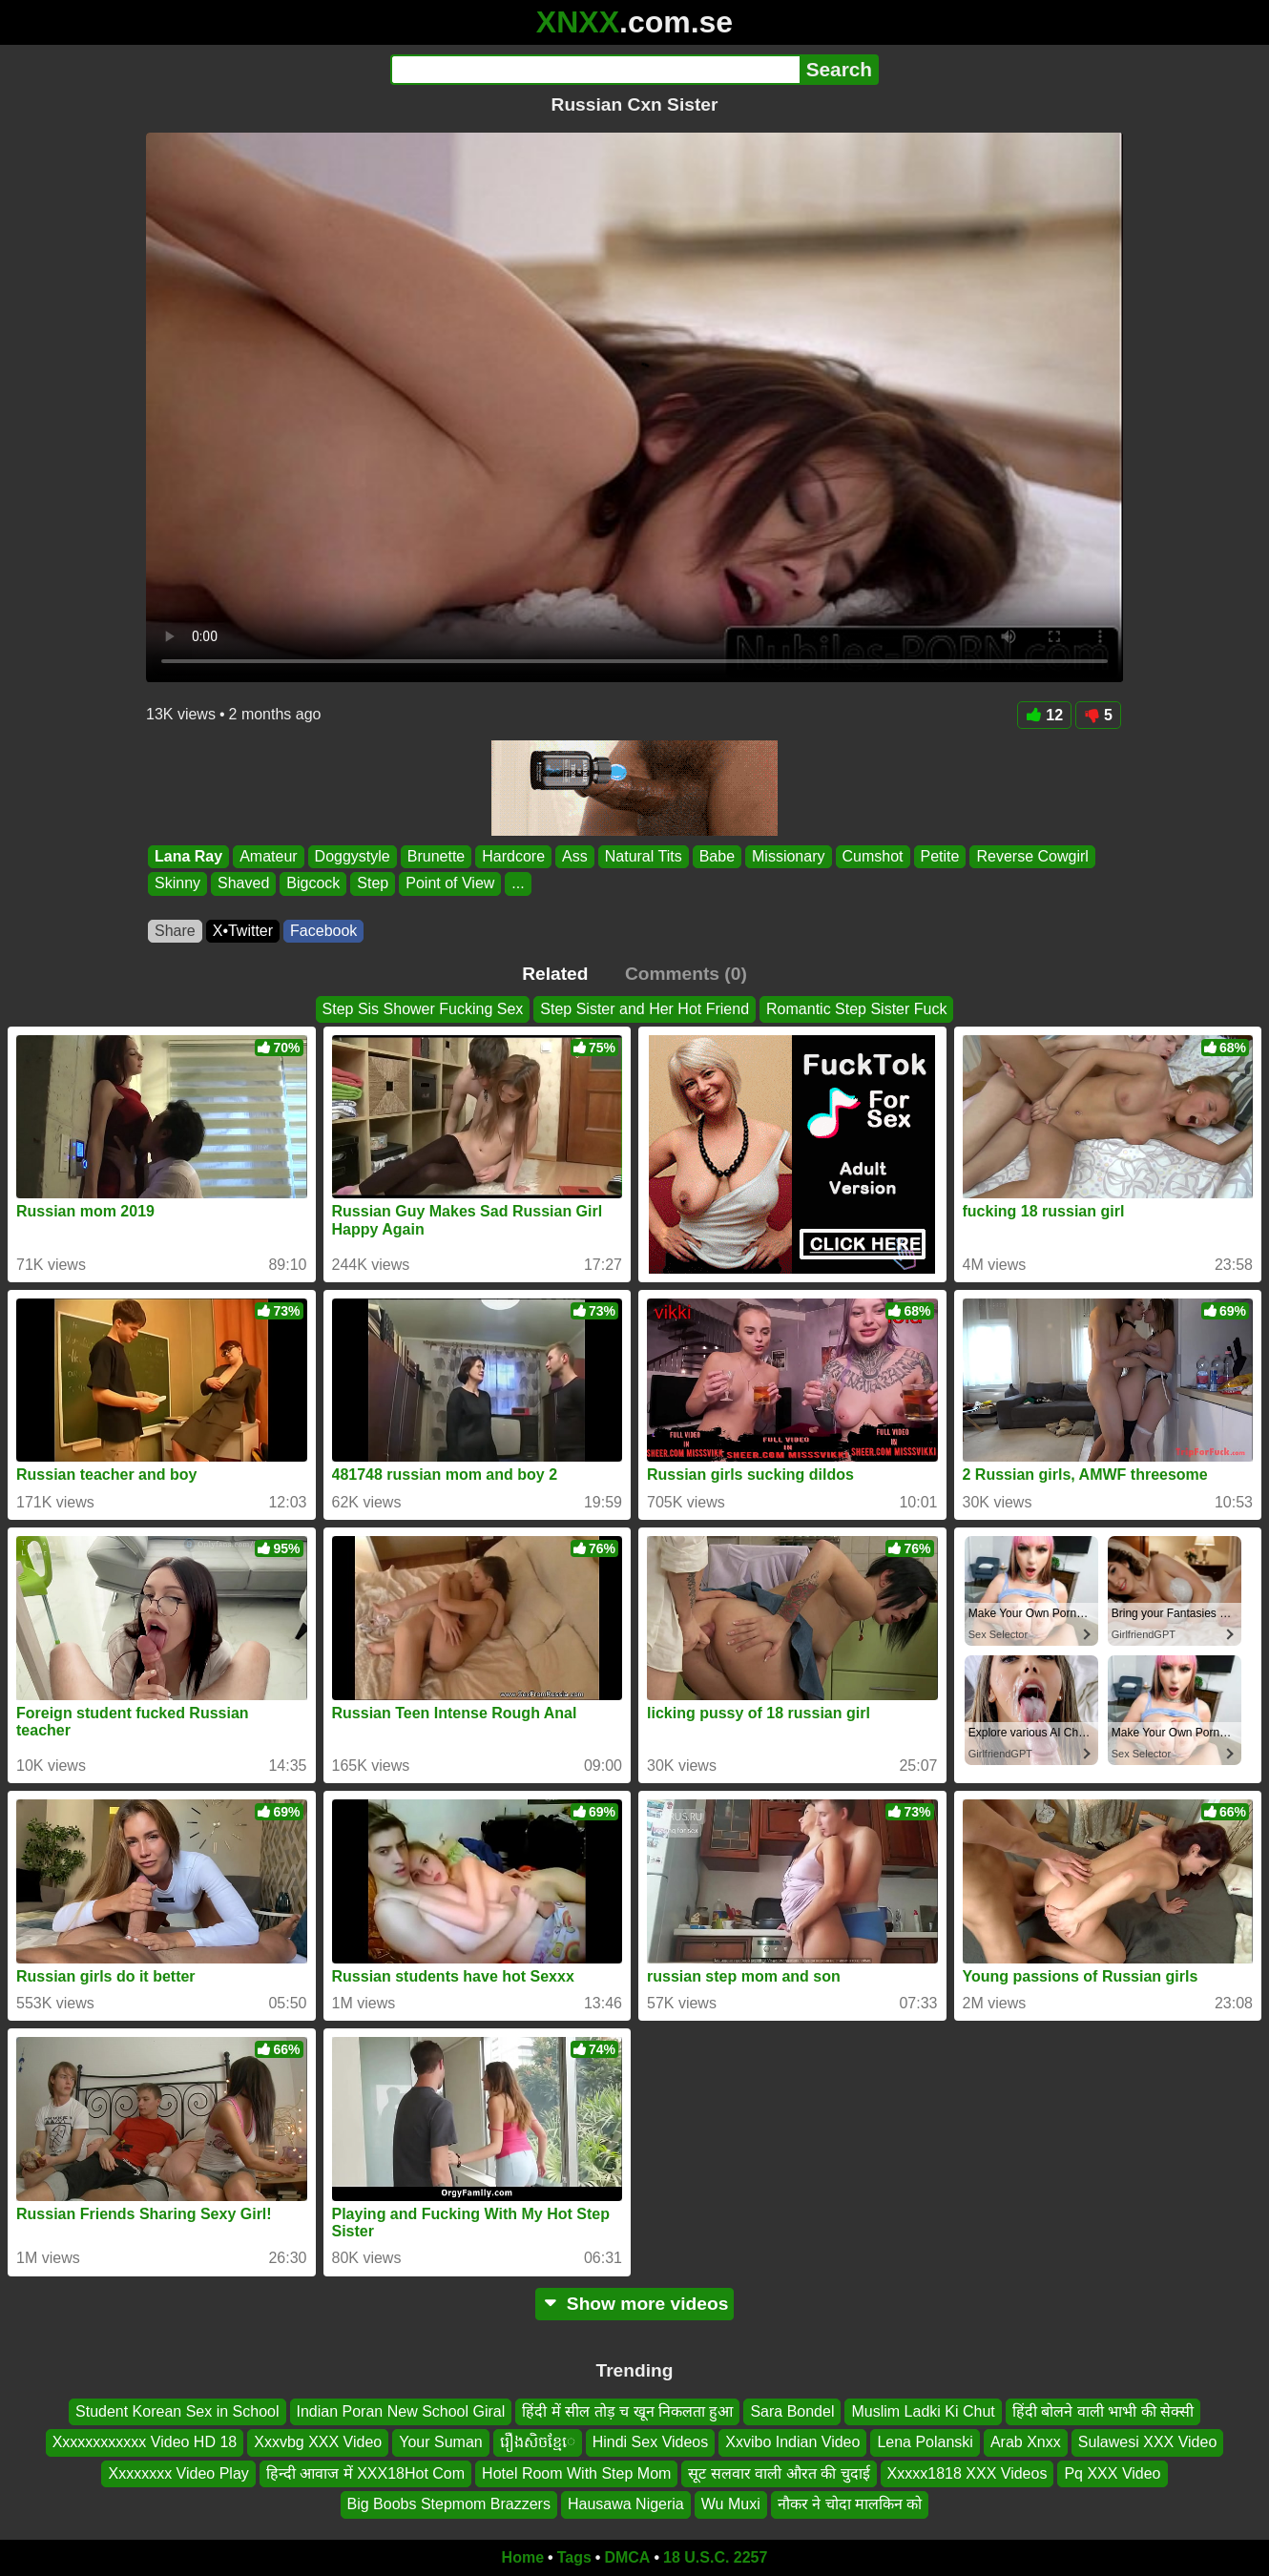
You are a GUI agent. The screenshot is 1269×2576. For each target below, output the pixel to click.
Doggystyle (352, 856)
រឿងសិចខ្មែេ (537, 2442)
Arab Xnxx (1025, 2442)
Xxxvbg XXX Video (318, 2442)
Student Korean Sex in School (177, 2411)
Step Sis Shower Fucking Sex (423, 1009)
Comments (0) (686, 974)
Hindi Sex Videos (651, 2442)
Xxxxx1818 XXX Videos (967, 2473)
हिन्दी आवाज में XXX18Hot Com (365, 2473)
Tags (574, 2557)
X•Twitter (243, 931)
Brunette (436, 856)
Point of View (450, 884)
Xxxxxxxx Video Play (178, 2473)
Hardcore (513, 856)
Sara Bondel (792, 2411)
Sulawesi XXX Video (1147, 2442)
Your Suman (440, 2442)
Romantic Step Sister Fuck (856, 1009)
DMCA (627, 2557)
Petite (940, 856)
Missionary (788, 856)
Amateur (268, 856)
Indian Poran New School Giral (401, 2411)
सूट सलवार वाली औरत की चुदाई (778, 2473)
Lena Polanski (925, 2442)
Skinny (177, 884)
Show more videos (635, 2304)
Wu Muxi (730, 2504)
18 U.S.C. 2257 (715, 2557)
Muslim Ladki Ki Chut (922, 2411)
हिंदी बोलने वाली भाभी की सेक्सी (1103, 2411)
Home (523, 2557)
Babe (717, 856)
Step (372, 884)
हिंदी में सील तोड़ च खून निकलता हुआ (627, 2411)
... (517, 884)
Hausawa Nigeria (626, 2504)
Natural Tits (643, 856)
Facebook (323, 931)
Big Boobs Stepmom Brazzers (449, 2504)
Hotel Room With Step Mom (576, 2473)
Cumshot (873, 856)
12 (1044, 715)
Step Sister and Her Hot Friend (644, 1009)
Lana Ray (188, 856)
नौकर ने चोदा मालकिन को (850, 2504)
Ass (575, 856)
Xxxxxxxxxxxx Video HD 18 (145, 2442)
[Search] (595, 69)
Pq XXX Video (1112, 2473)
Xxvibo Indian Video (792, 2442)
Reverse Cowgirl (1032, 856)
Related (555, 974)
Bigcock (313, 884)
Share (175, 931)
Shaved (243, 884)
